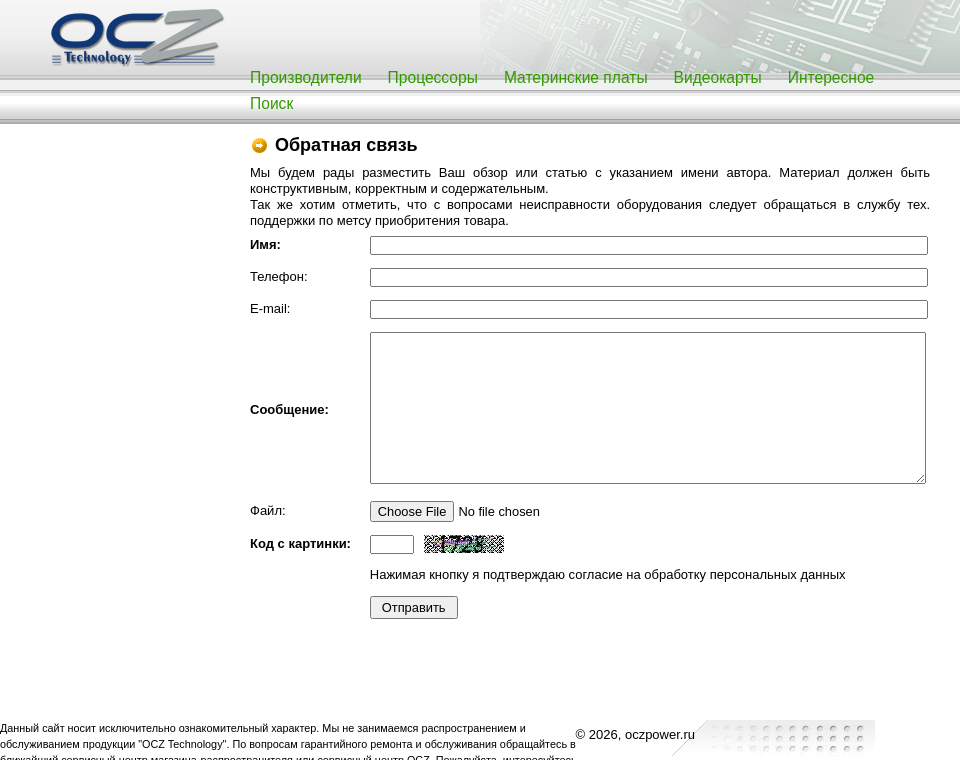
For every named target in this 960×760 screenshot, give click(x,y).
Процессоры (433, 77)
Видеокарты (718, 77)
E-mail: (270, 308)
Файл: (268, 510)
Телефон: (279, 276)
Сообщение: (289, 409)
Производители (306, 77)
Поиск (271, 103)
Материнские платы (576, 77)
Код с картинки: (300, 543)
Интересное (831, 77)
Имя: (265, 244)
